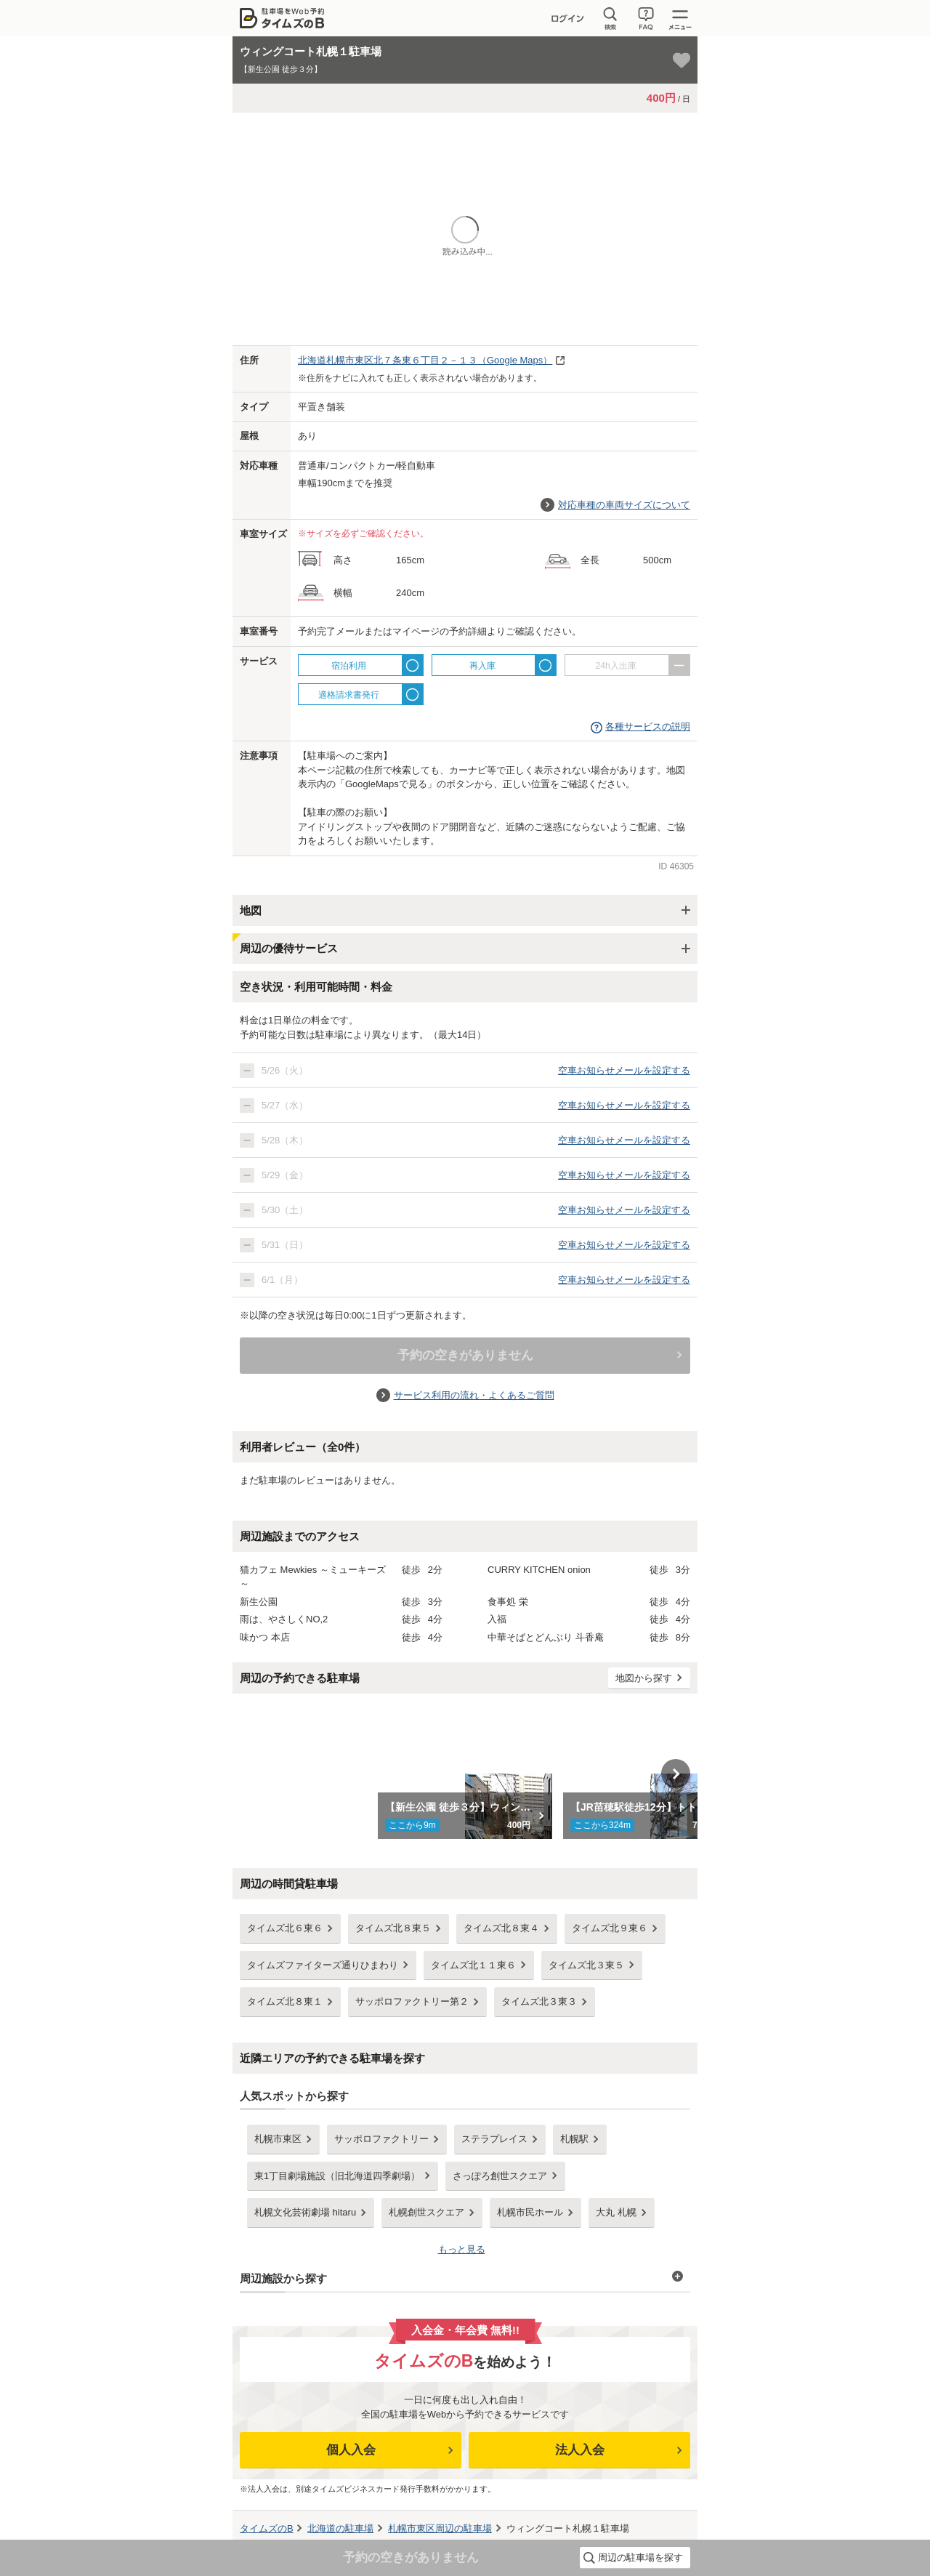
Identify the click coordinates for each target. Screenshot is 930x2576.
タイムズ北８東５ (393, 1928)
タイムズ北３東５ (586, 1965)
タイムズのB (267, 2528)
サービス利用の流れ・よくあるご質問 (474, 1395)
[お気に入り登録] (681, 60)
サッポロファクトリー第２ (412, 2001)
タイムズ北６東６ (285, 1928)
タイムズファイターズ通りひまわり (322, 1965)
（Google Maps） (425, 360)
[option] (465, 1773)
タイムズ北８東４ (501, 1928)
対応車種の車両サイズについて (624, 504)
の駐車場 (340, 2528)
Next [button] (675, 1773)
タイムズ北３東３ (539, 2001)
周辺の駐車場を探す (640, 2557)
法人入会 (579, 2450)
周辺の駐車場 (440, 2528)
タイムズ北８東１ (285, 2001)
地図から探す (643, 1678)
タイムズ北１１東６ (473, 1965)
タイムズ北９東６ (609, 1928)
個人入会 (351, 2450)
